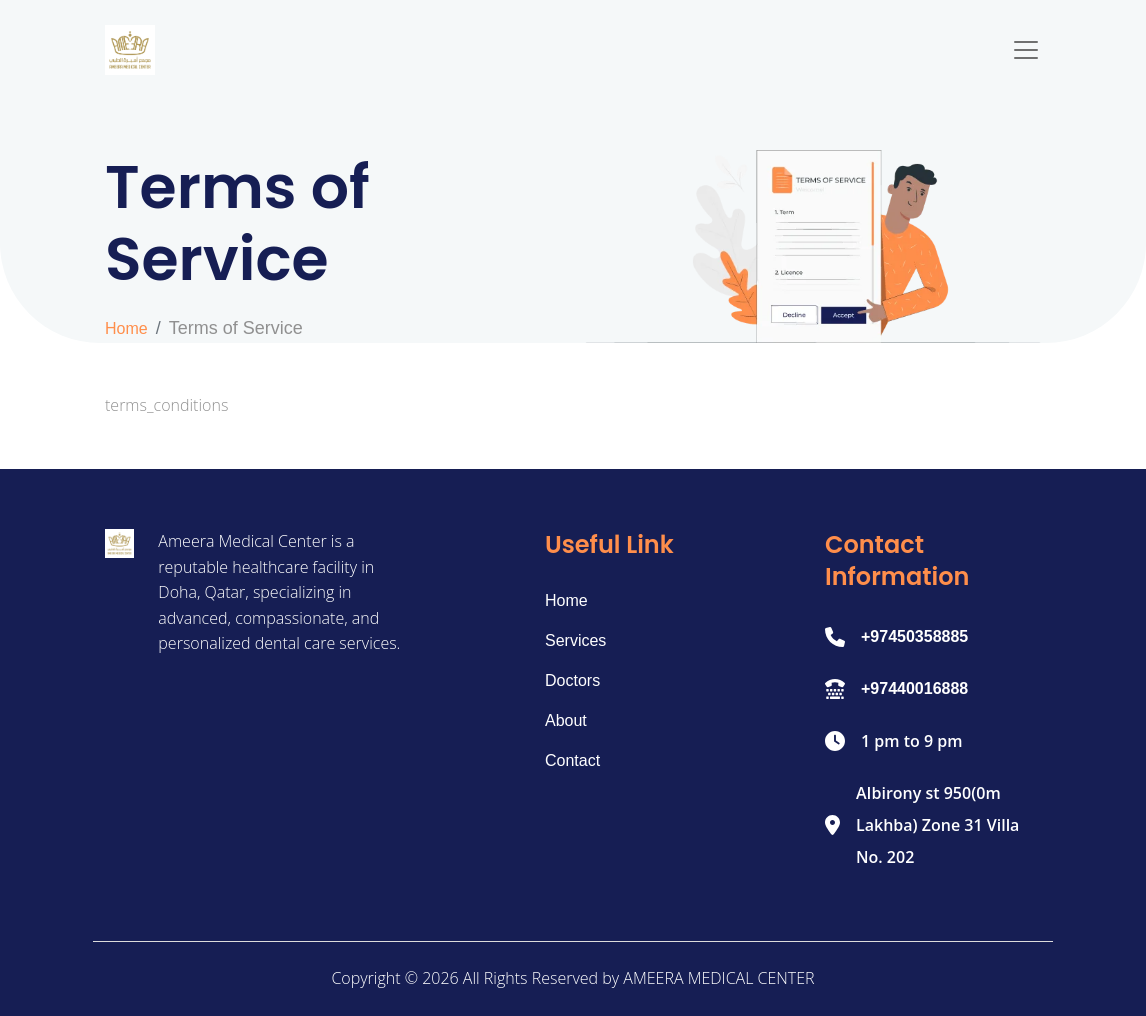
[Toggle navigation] (1026, 50)
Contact (572, 760)
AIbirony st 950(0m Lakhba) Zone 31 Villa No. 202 (937, 825)
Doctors (572, 680)
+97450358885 (914, 636)
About (566, 720)
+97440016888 (914, 688)
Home (126, 328)
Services (575, 640)
